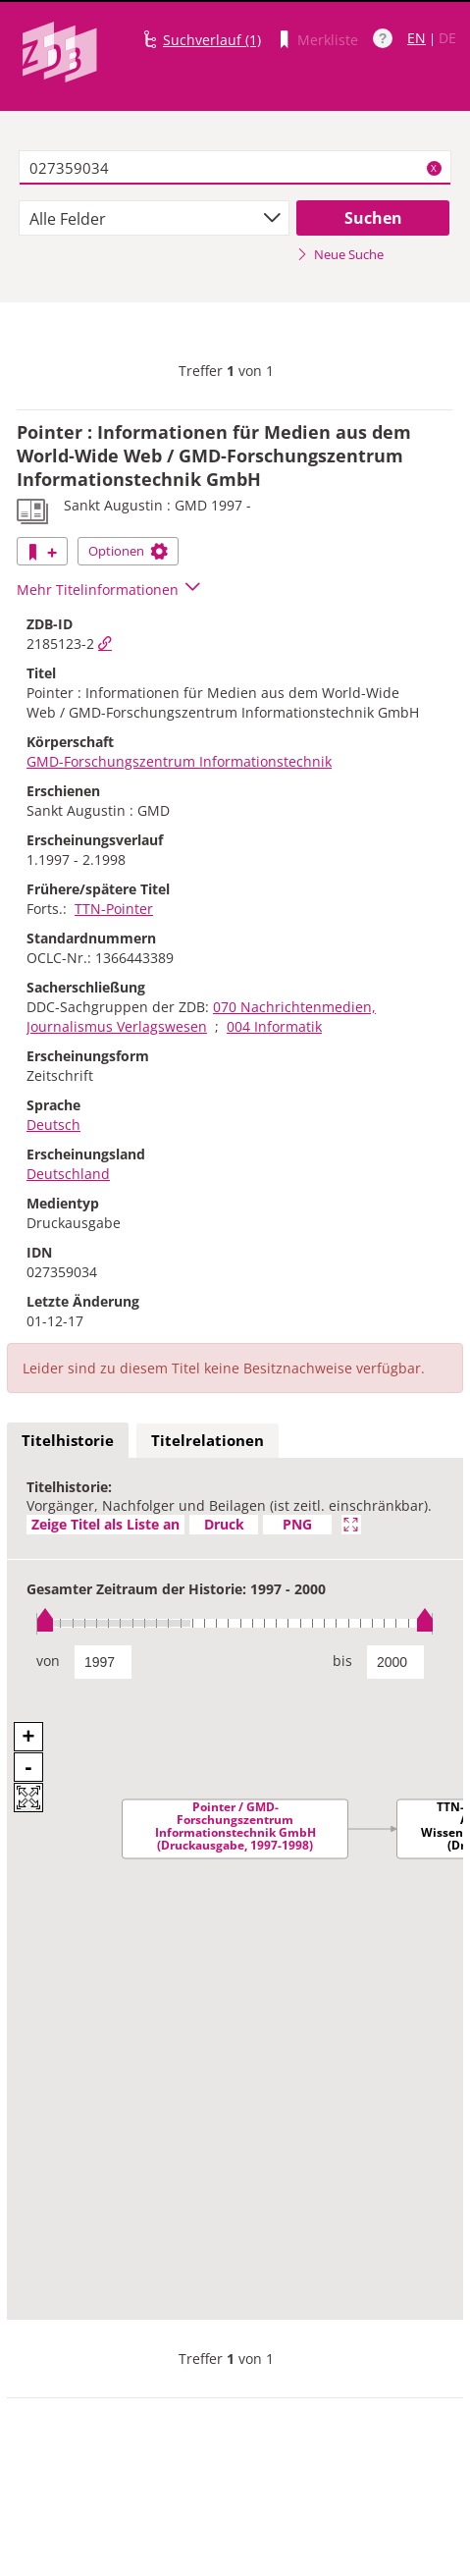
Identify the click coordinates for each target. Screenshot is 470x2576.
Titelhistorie (68, 1440)
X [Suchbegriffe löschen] (434, 168)
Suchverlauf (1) (212, 39)
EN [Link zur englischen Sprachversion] (416, 37)
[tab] (68, 1441)
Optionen (128, 551)
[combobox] (153, 218)
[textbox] (235, 168)
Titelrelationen (207, 1440)
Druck (224, 1524)
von (48, 1660)
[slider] (235, 1623)
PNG (297, 1524)
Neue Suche (340, 254)
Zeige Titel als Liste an (105, 1524)
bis (342, 1660)
